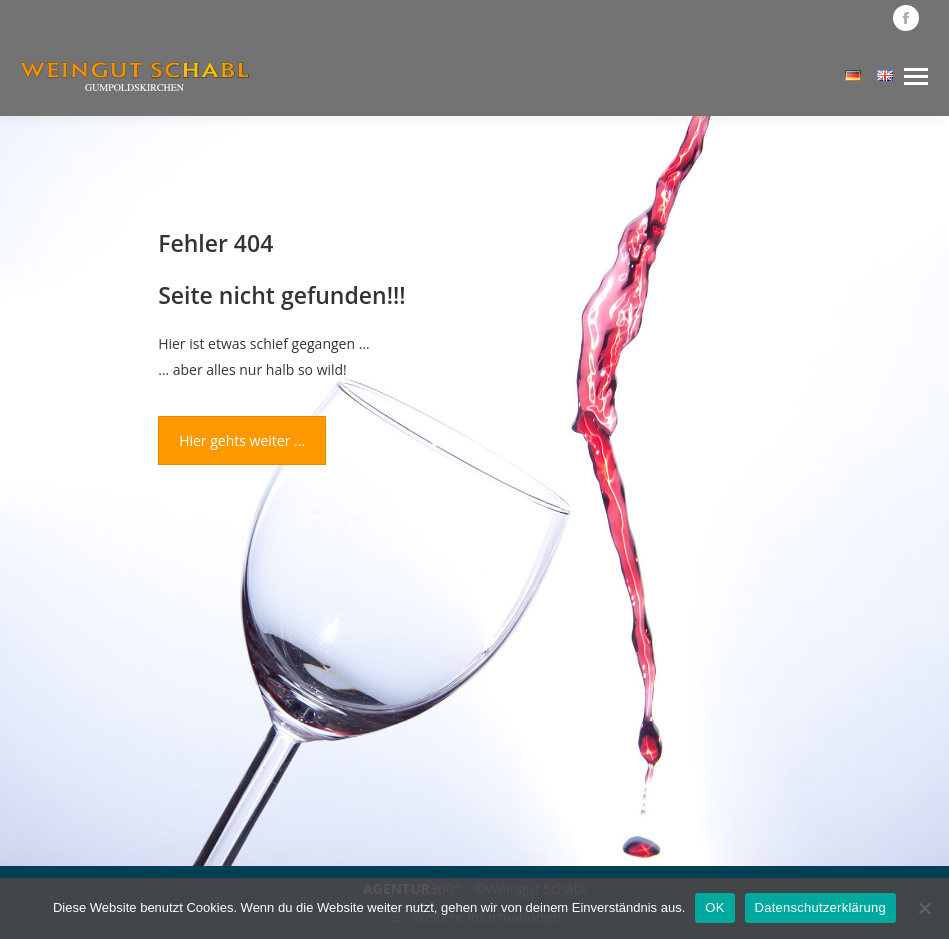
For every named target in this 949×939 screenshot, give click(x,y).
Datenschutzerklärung (820, 907)
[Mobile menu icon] (916, 76)
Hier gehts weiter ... (242, 440)
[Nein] (924, 908)
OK (714, 907)
